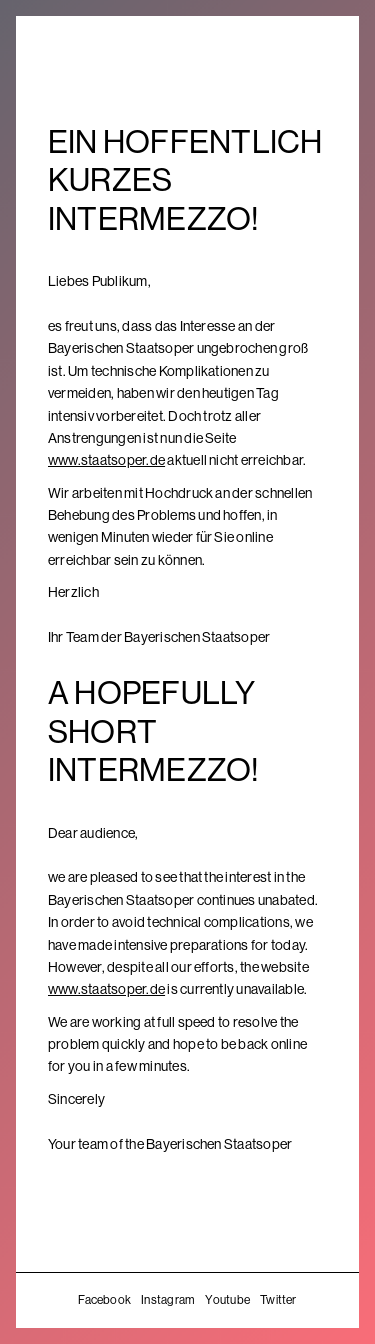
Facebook (104, 1300)
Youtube (227, 1300)
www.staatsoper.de (106, 460)
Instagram (168, 1300)
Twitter (278, 1300)
